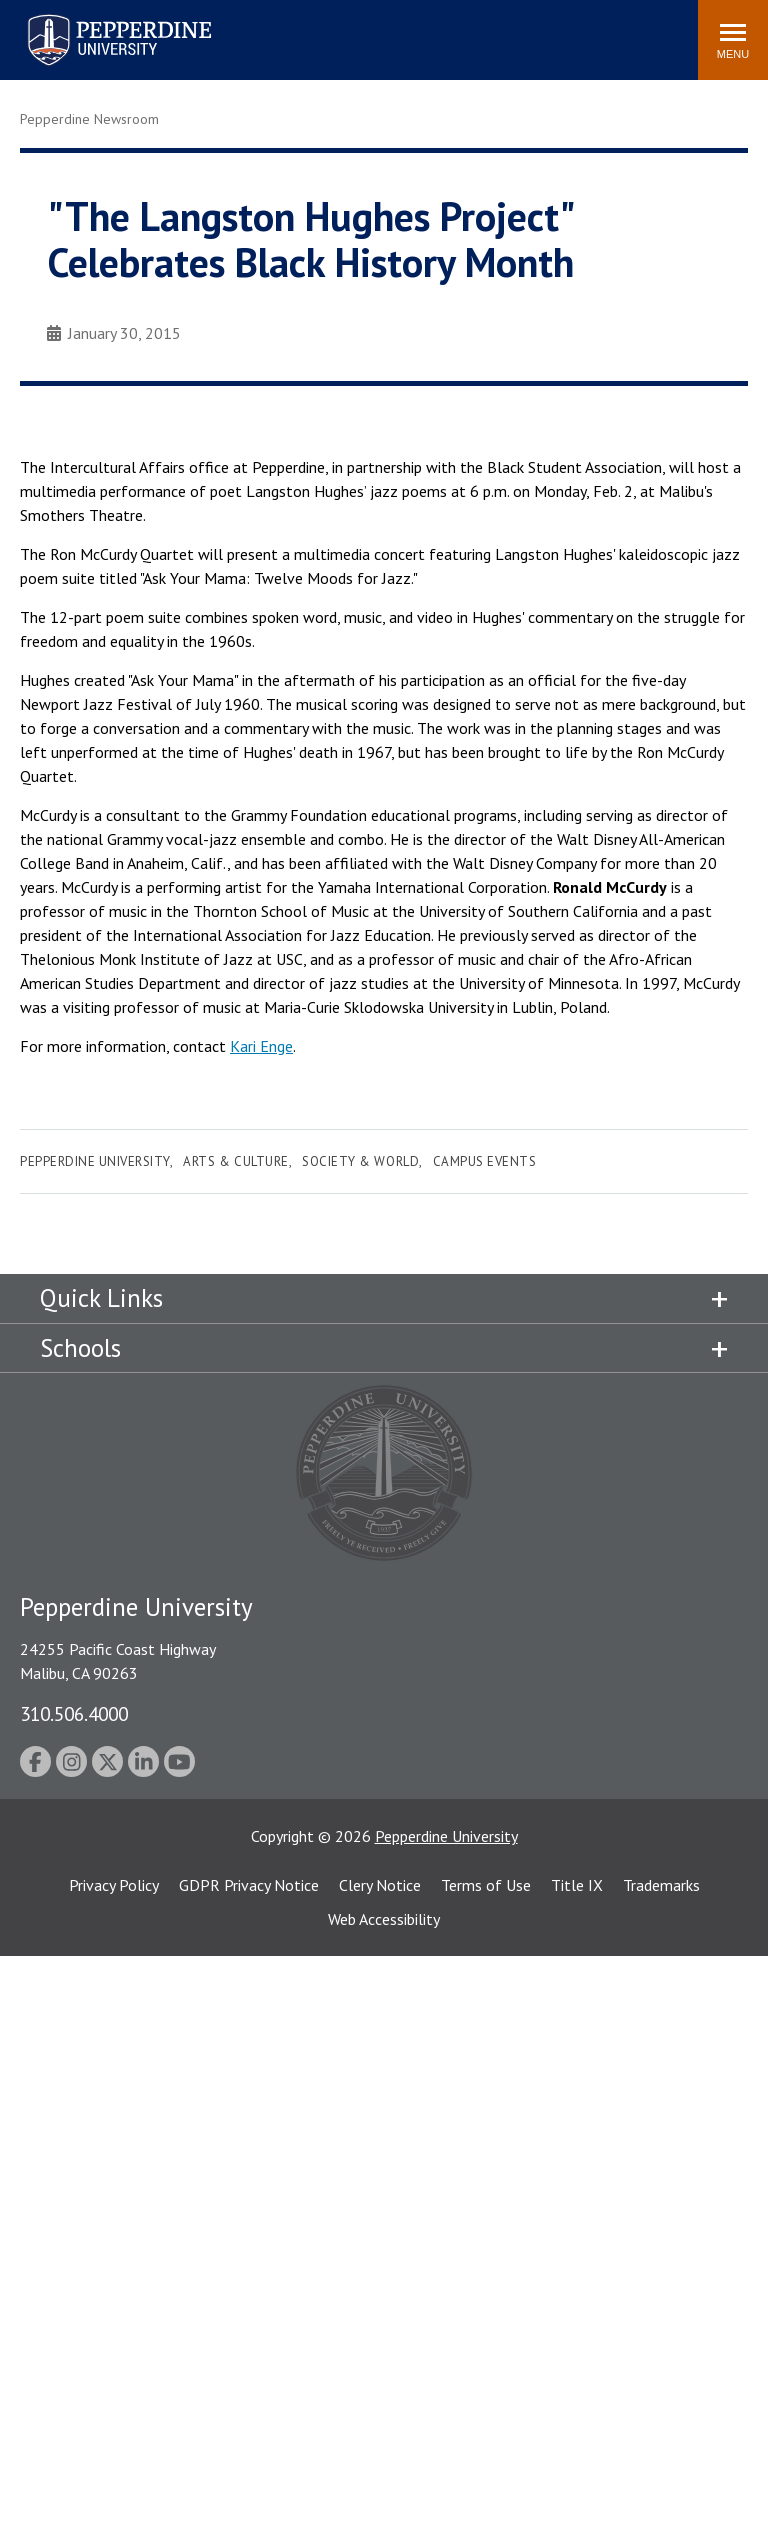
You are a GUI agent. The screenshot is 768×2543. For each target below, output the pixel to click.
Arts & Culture (235, 1161)
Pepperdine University (95, 1161)
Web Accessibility (384, 1919)
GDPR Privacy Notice (249, 1885)
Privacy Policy (114, 1885)
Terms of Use (486, 1885)
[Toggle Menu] (733, 40)
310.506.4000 (74, 1713)
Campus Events (485, 1161)
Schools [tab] (80, 1348)
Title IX (577, 1885)
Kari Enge (261, 1046)
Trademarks (661, 1885)
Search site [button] (411, 30)
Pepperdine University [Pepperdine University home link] (95, 18)
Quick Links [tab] (101, 1298)
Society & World (360, 1161)
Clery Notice (380, 1885)
